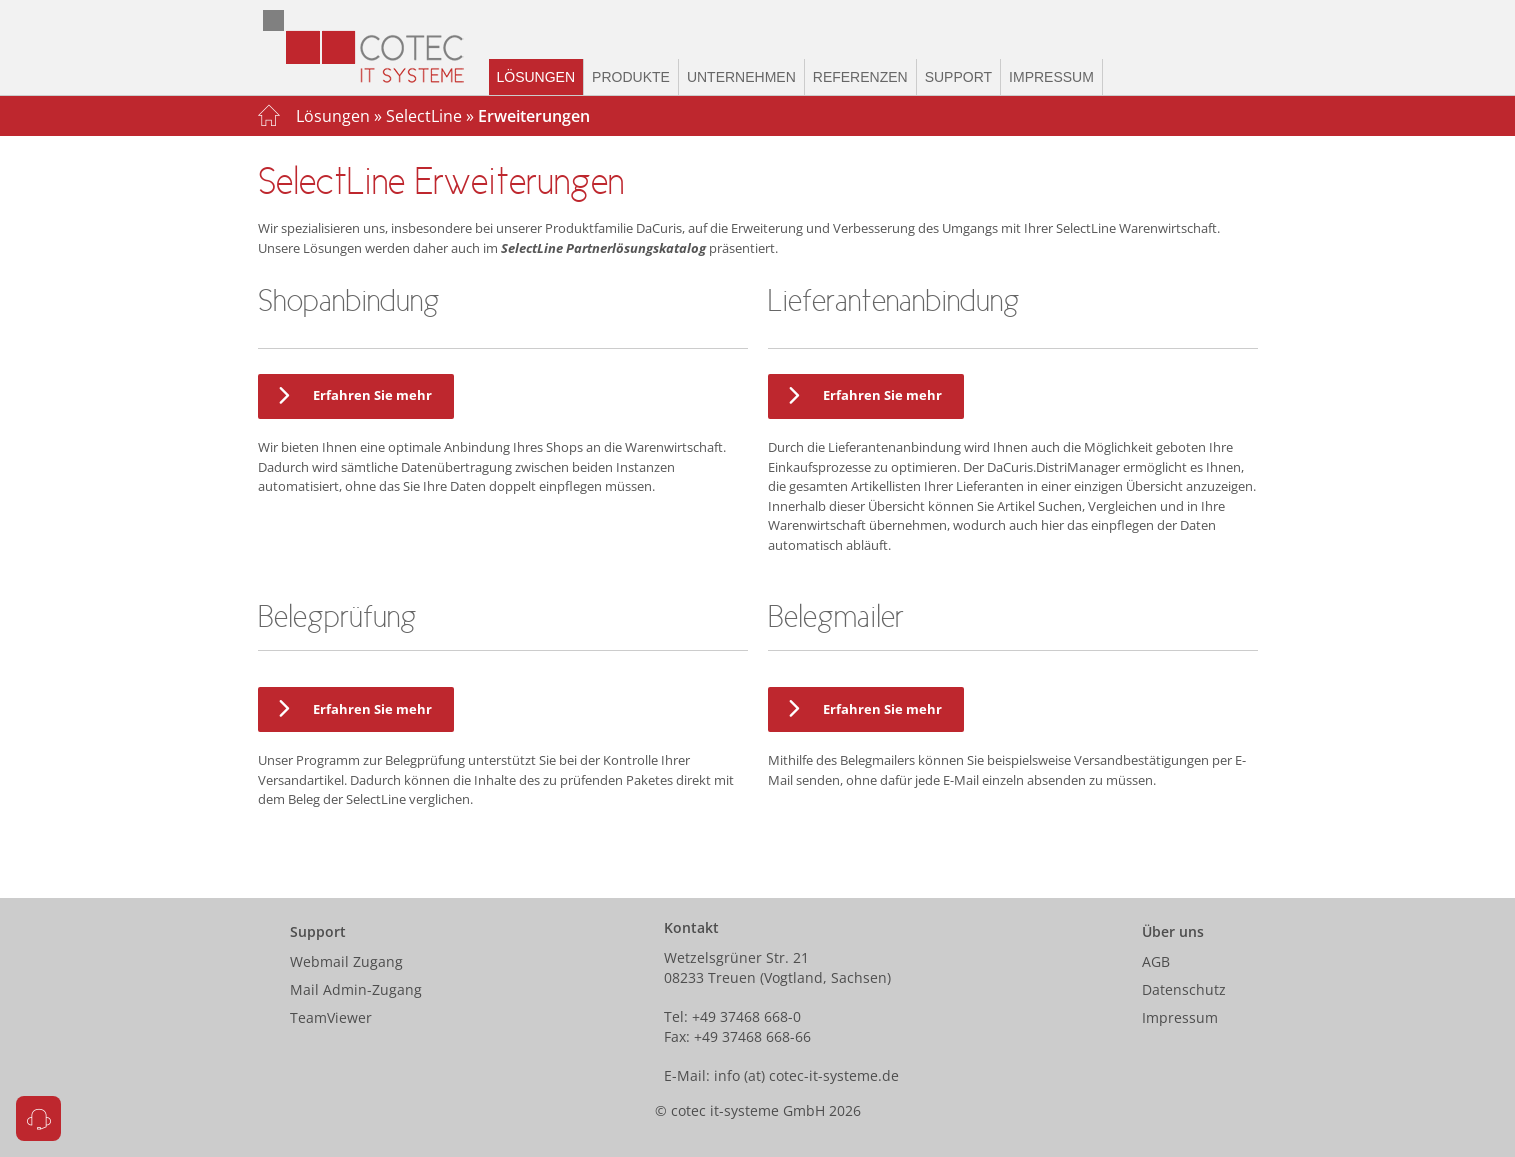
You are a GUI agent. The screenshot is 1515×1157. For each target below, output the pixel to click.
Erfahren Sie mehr (351, 396)
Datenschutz (1184, 989)
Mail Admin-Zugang (356, 989)
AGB (1156, 961)
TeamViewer (331, 1017)
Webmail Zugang (346, 961)
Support (958, 77)
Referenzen (860, 77)
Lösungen (536, 77)
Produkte (631, 77)
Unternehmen (741, 77)
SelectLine (424, 116)
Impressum (1051, 77)
